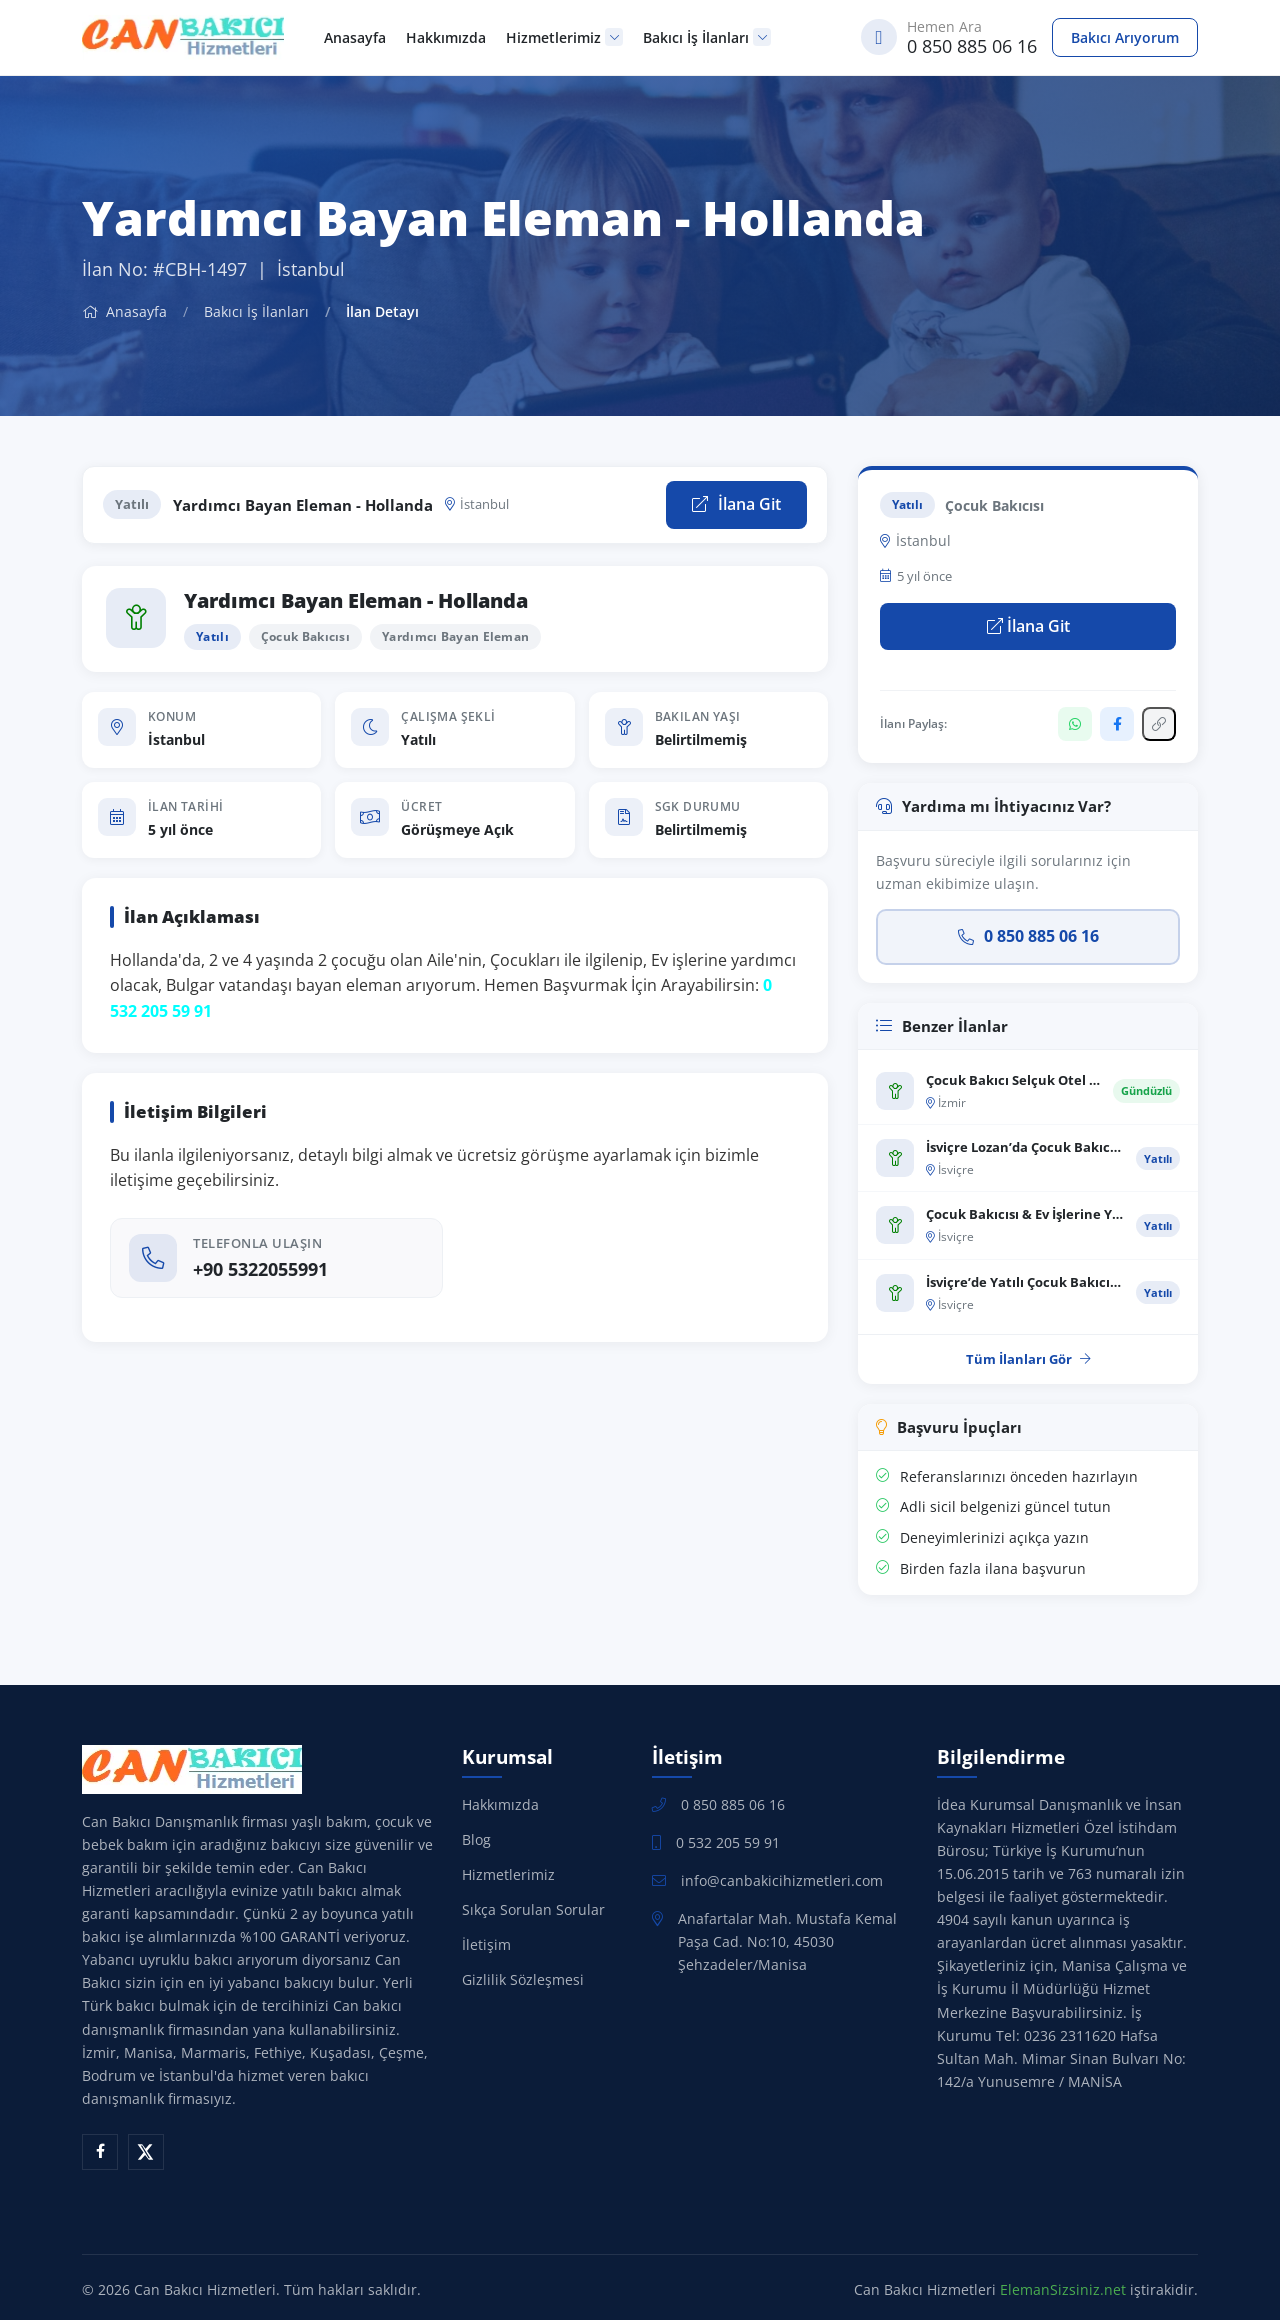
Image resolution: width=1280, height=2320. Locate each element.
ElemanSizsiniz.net (1063, 2289)
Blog (476, 1839)
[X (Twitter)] (146, 2152)
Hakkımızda (446, 37)
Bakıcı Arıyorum (1125, 37)
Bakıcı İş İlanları (707, 37)
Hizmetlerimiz (564, 37)
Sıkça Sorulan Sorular (533, 1909)
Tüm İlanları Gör (1028, 1359)
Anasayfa (355, 37)
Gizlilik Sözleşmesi (523, 1979)
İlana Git (736, 504)
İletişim (486, 1944)
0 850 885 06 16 (1028, 936)
